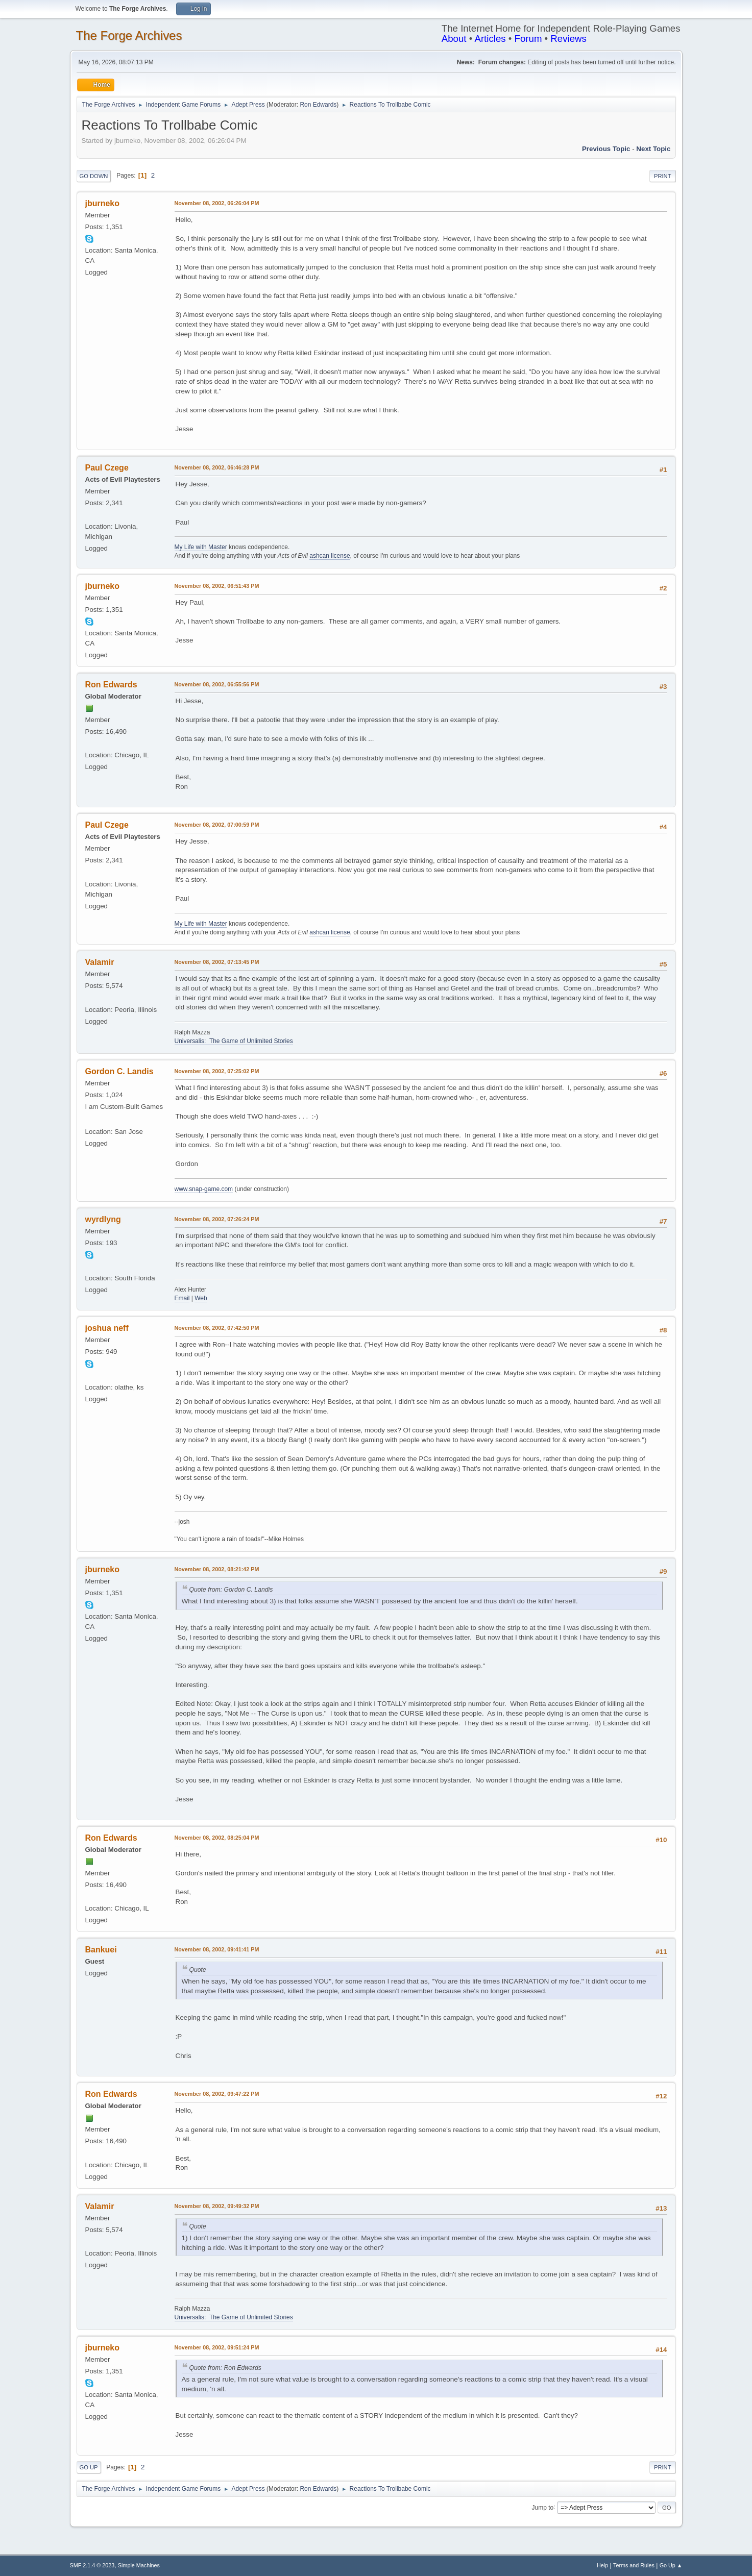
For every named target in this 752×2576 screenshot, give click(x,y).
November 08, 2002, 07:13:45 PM (217, 962)
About (454, 38)
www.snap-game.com (204, 1189)
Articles (489, 38)
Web (201, 1298)
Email (182, 1298)
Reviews (568, 38)
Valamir (99, 962)
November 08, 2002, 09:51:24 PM (217, 2347)
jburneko (102, 203)
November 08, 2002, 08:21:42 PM (217, 1569)
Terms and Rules (633, 2565)
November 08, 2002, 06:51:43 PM (217, 586)
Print (662, 176)
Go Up (89, 2467)
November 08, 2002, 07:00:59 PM (217, 825)
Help (602, 2565)
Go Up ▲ (671, 2565)
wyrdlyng (103, 1219)
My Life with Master (201, 547)
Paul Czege (107, 467)
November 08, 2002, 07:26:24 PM (217, 1219)
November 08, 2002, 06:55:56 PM (217, 684)
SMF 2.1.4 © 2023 (92, 2565)
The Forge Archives (129, 35)
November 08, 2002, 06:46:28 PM (217, 467)
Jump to (543, 2507)
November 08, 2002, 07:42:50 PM (217, 1328)
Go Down (94, 176)
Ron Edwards (318, 104)
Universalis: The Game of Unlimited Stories (234, 1041)
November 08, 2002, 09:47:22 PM (217, 2094)
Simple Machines (139, 2565)
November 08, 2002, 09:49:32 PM (217, 2206)
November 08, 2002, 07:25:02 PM (217, 1071)
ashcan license (329, 555)
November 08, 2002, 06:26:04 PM (217, 203)
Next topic (653, 149)
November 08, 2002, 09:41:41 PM (217, 1949)
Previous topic (606, 149)
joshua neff (107, 1328)
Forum (528, 38)
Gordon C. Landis (119, 1071)
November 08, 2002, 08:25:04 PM (217, 1838)
